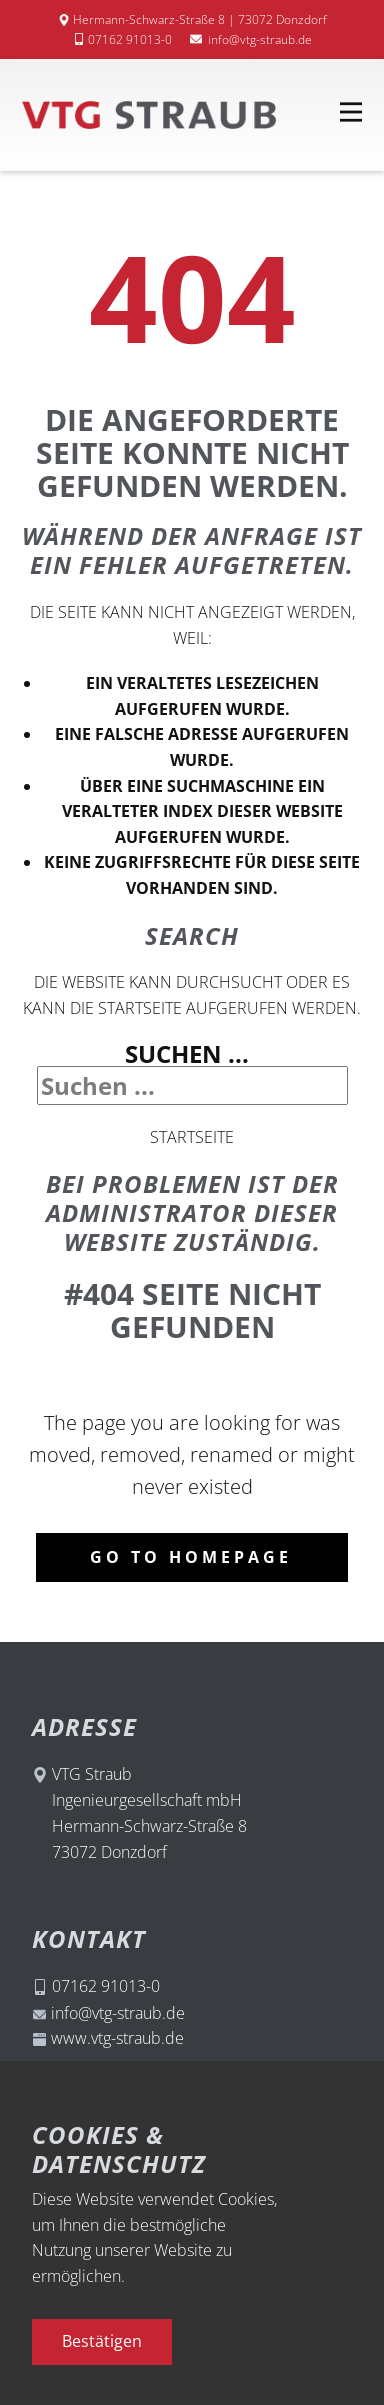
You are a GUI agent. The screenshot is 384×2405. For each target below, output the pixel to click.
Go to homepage (191, 1557)
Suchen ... (187, 1053)
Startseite (192, 1137)
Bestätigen (102, 2341)
